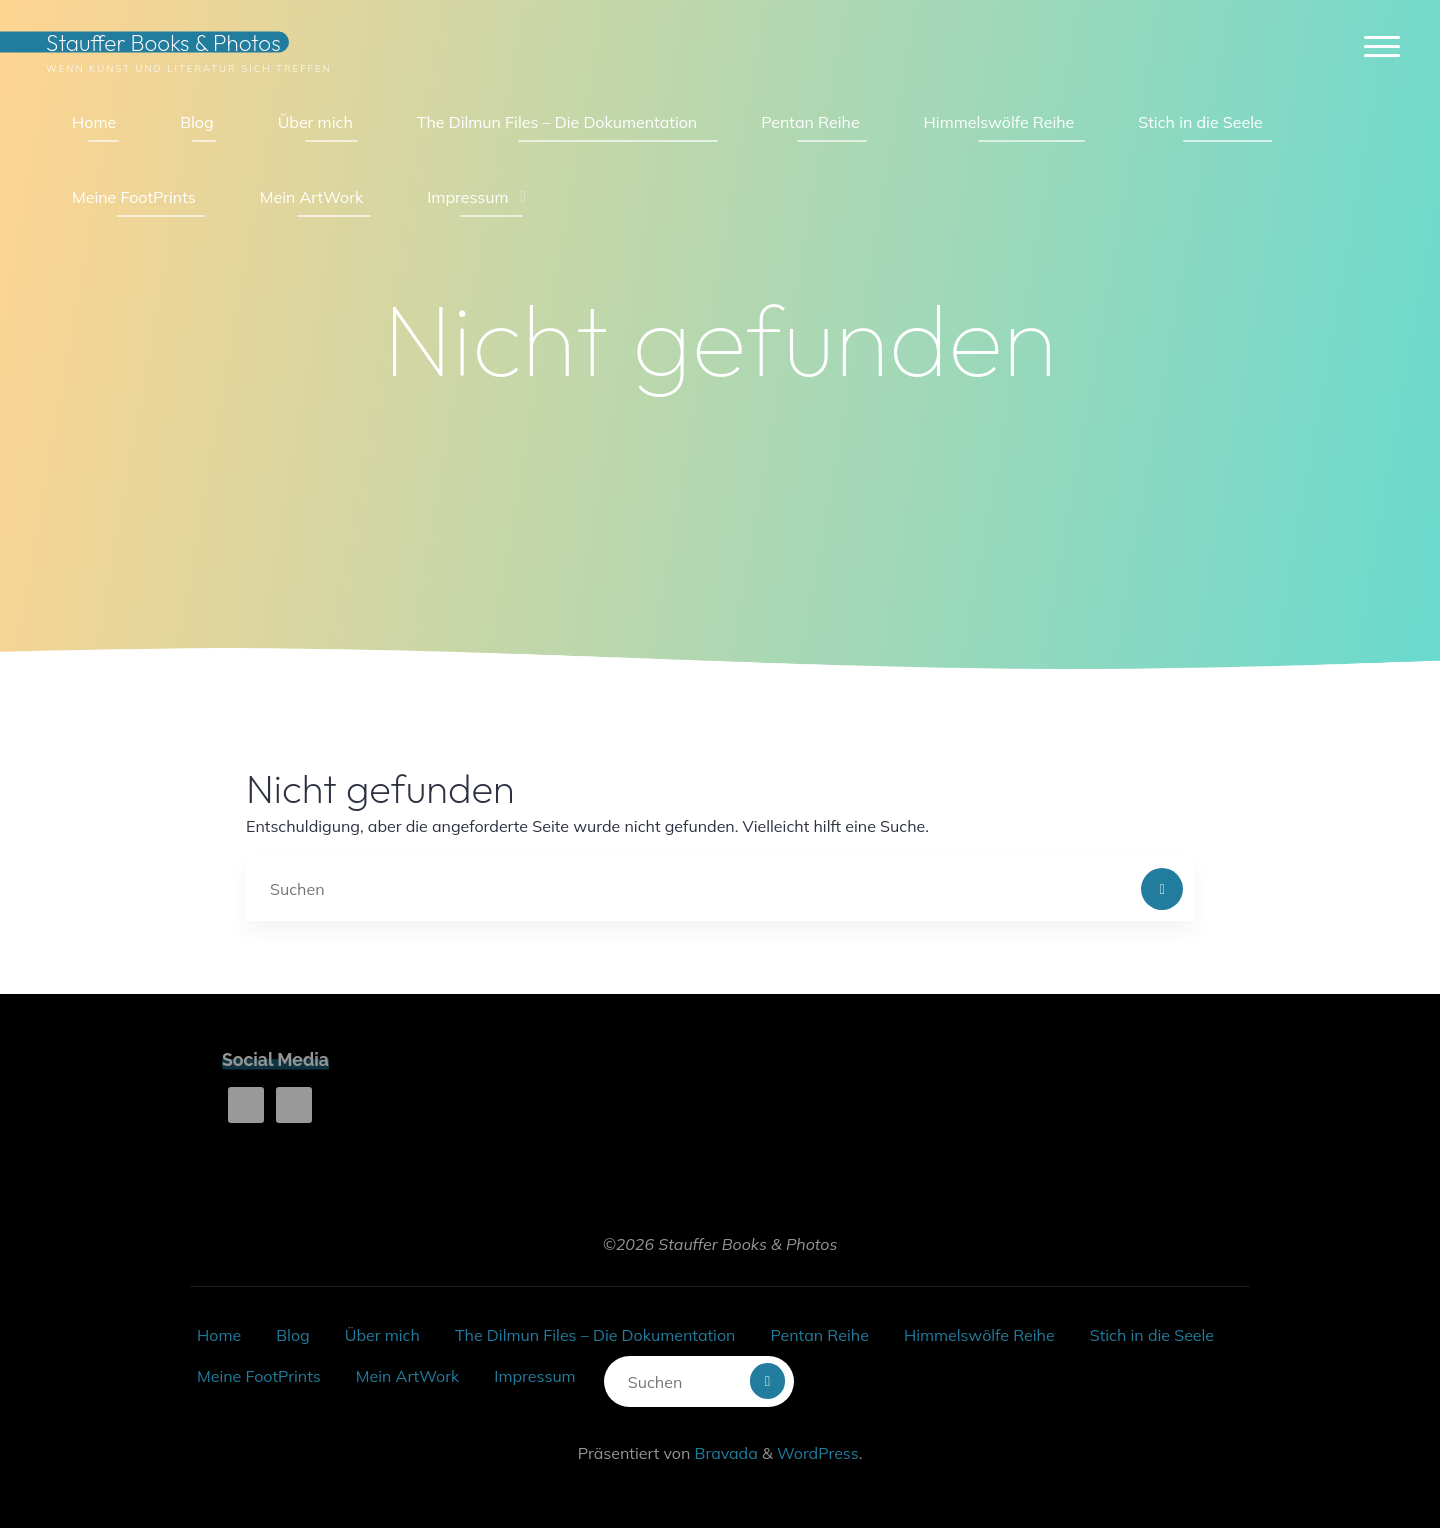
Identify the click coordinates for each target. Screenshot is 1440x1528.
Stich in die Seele (1152, 1335)
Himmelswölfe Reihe (979, 1335)
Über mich (382, 1335)
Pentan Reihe (819, 1335)
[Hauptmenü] (1382, 47)
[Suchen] (1162, 889)
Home (219, 1335)
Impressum (534, 1376)
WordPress (818, 1453)
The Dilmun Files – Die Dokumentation (595, 1335)
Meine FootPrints (259, 1376)
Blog (292, 1335)
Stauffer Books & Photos (163, 42)
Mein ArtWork (407, 1376)
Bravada (723, 1453)
